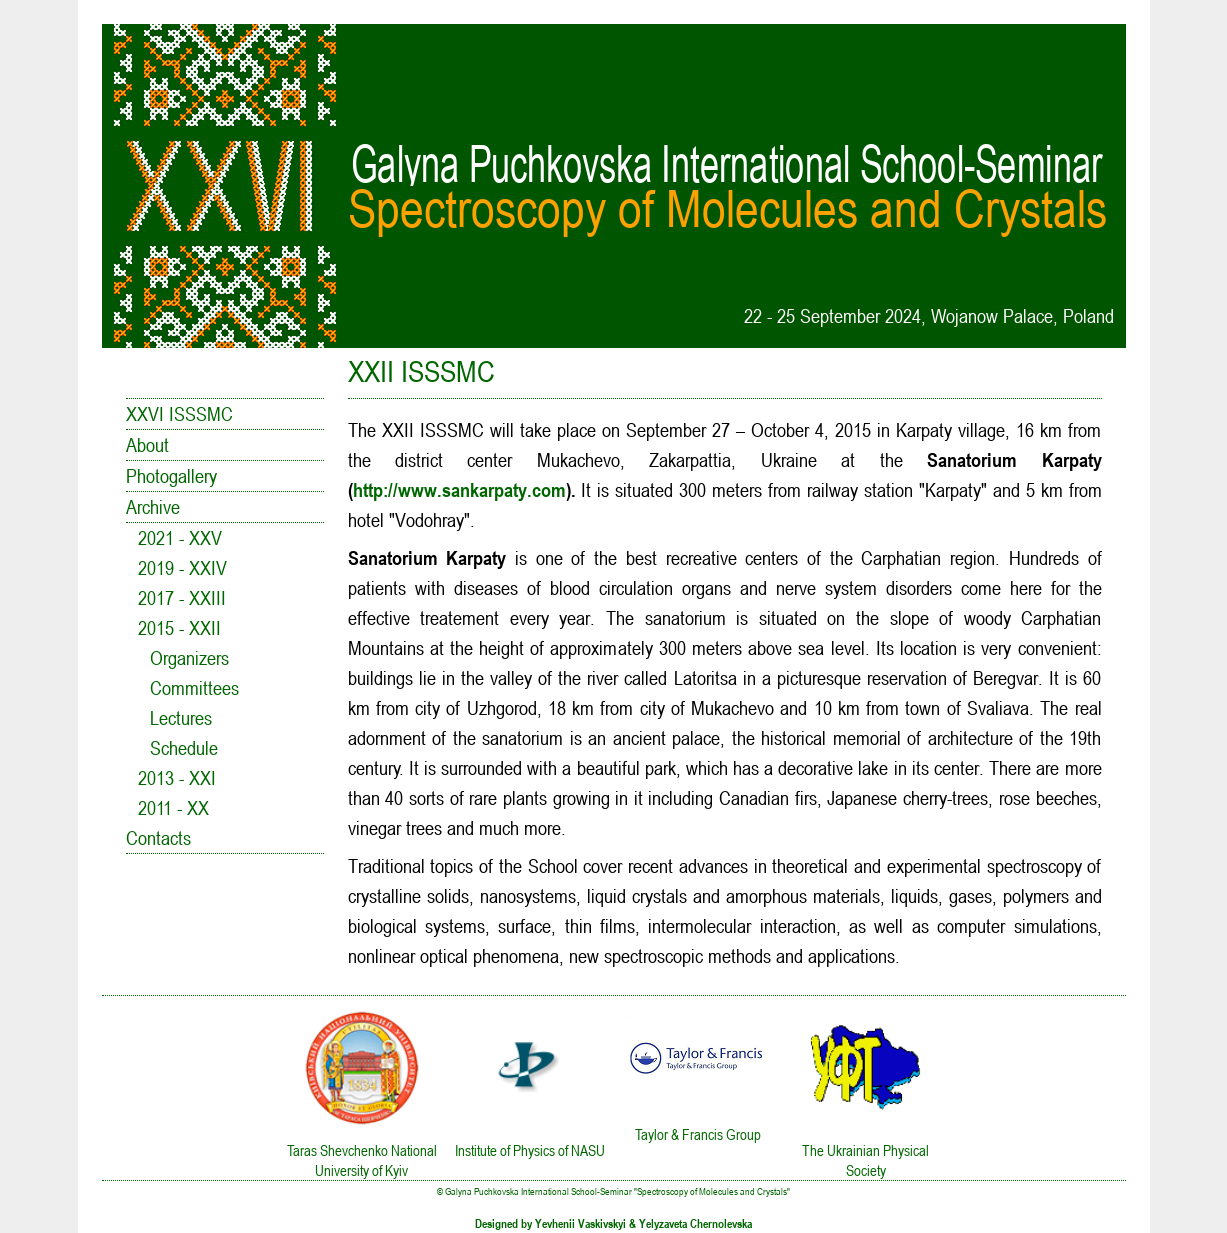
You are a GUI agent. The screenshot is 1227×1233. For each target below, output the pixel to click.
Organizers (189, 658)
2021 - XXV (180, 538)
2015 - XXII (179, 628)
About (147, 445)
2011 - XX (173, 808)
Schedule (184, 748)
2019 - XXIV (182, 568)
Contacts (158, 838)
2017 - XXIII (182, 598)
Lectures (181, 718)
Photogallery (171, 476)
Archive (153, 507)
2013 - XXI (177, 778)
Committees (194, 688)
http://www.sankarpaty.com (459, 490)
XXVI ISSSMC (179, 414)
